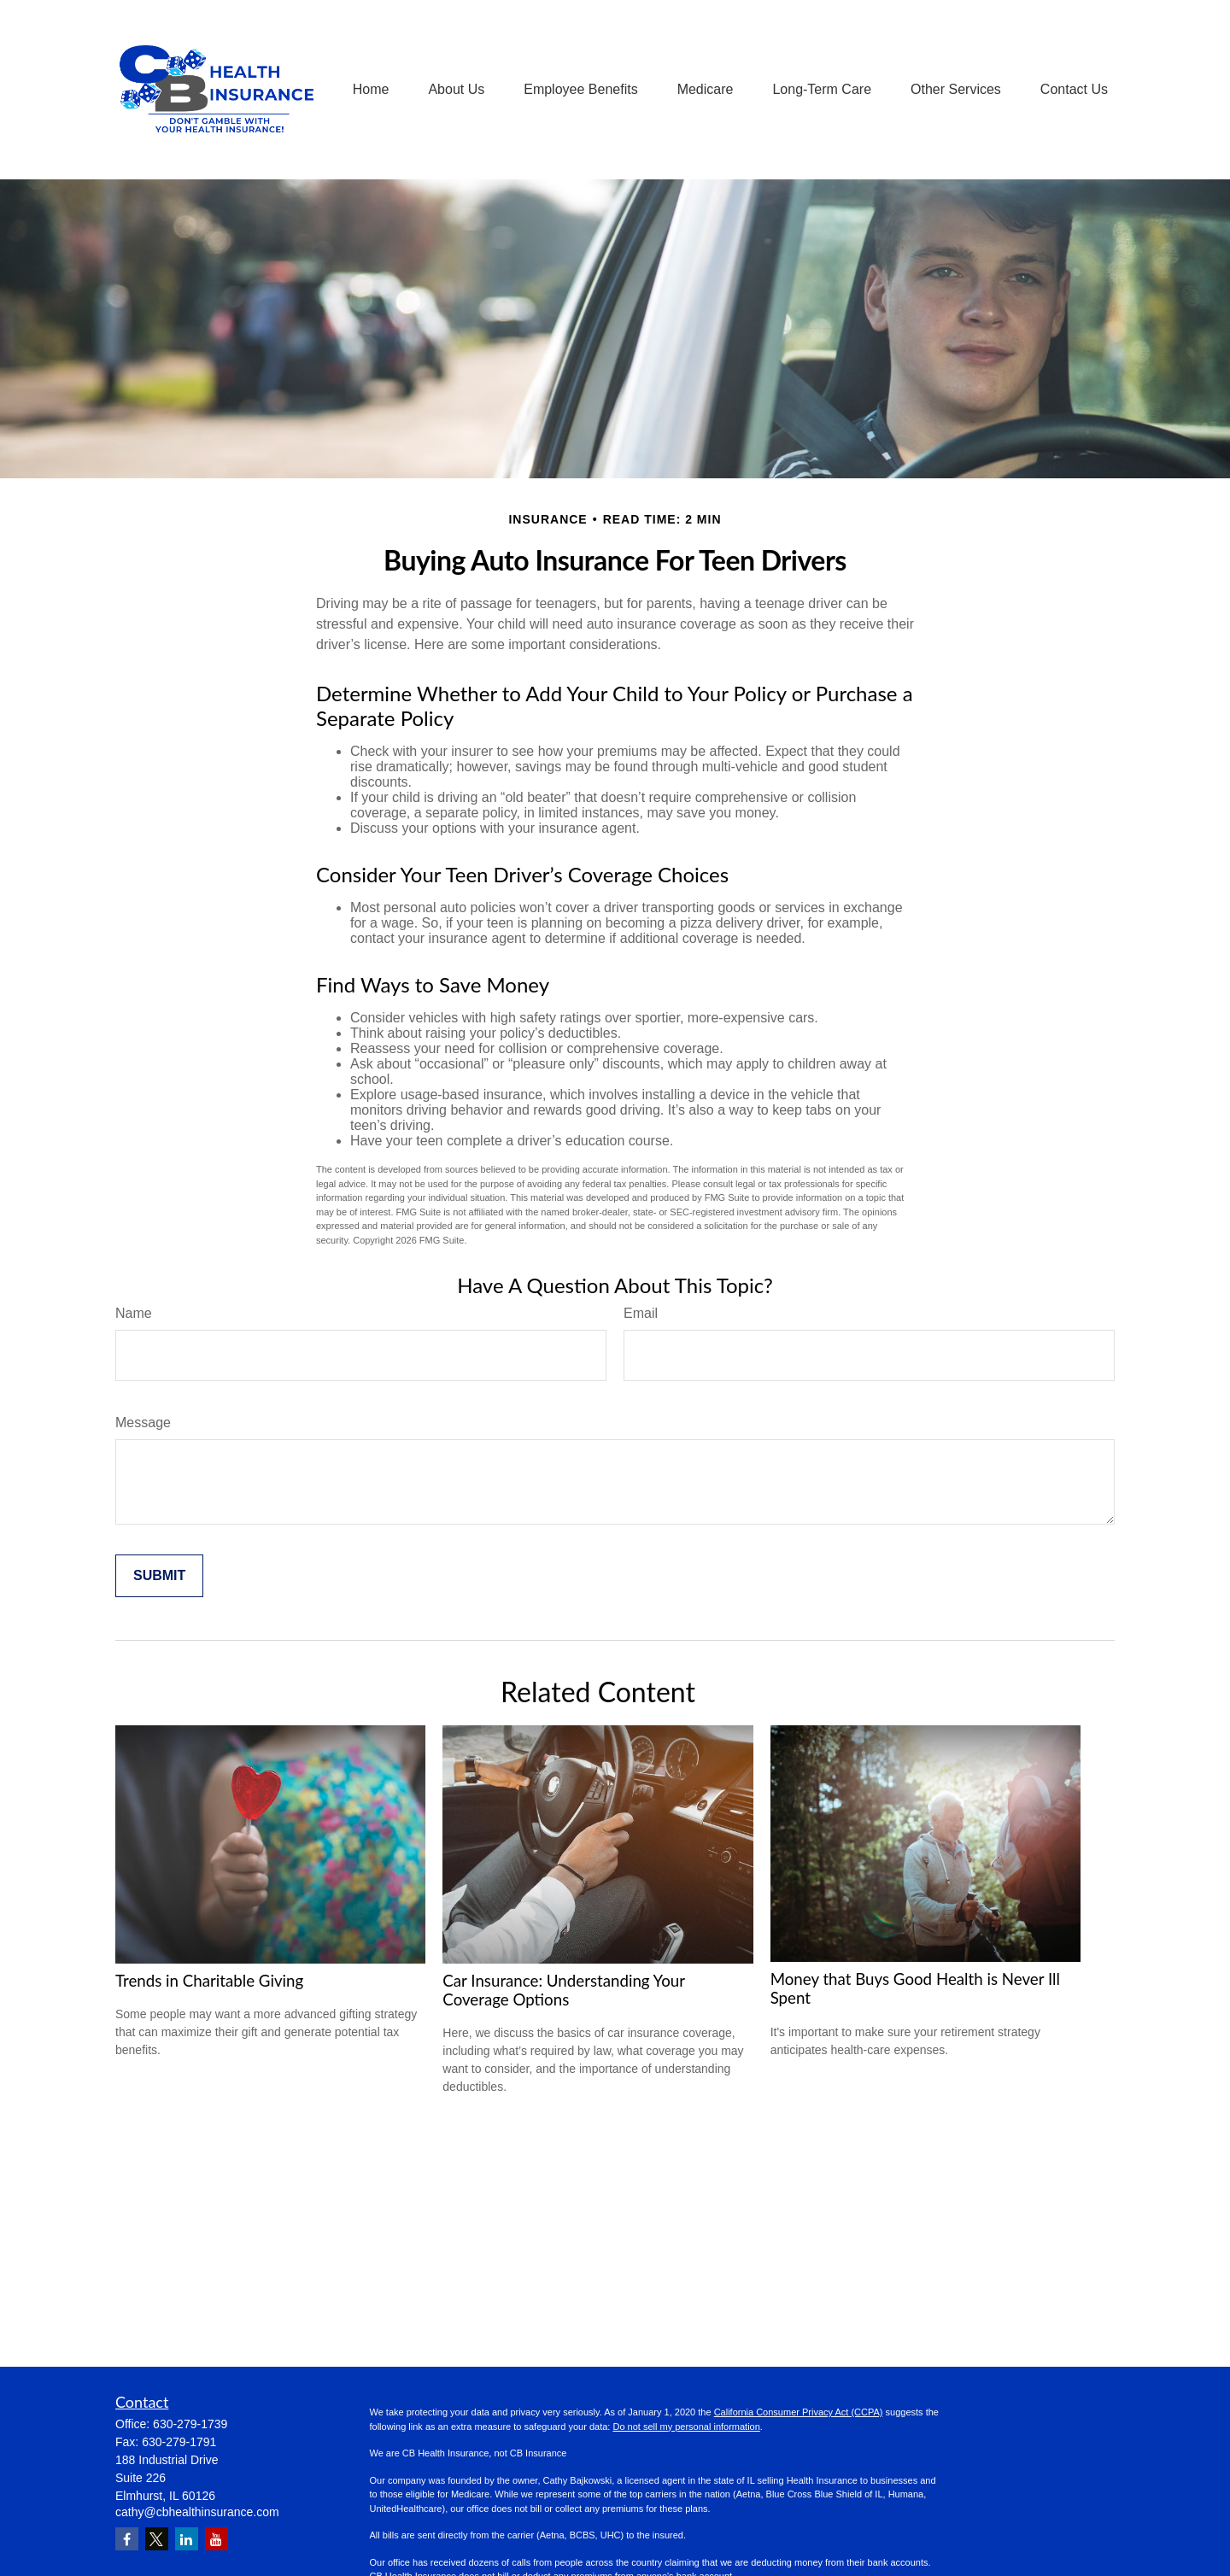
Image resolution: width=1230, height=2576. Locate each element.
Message (143, 1422)
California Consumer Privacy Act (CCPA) (798, 2412)
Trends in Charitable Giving (209, 1980)
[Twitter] (156, 2538)
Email (641, 1313)
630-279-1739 (190, 2424)
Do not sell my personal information (685, 2426)
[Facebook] (126, 2538)
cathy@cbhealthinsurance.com (197, 2512)
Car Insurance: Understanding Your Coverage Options (563, 1990)
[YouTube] (216, 2538)
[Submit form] (159, 1575)
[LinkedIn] (186, 2538)
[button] (371, 90)
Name (133, 1313)
